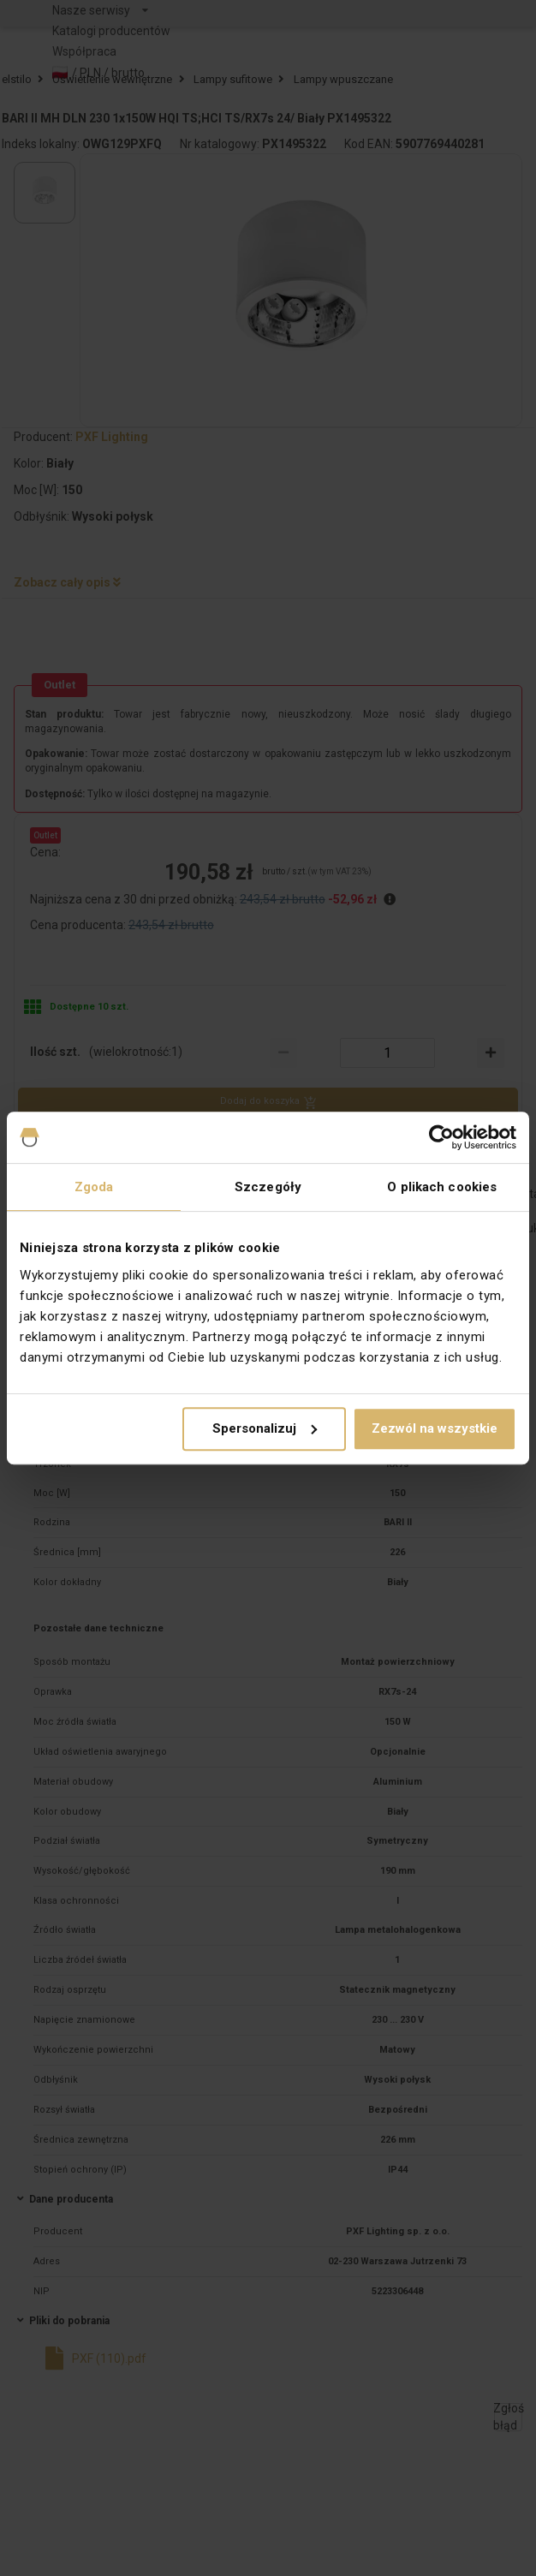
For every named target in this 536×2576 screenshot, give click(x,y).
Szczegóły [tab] (268, 1187)
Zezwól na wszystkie (434, 1428)
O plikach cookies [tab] (442, 1187)
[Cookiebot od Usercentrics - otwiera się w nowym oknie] (441, 1137)
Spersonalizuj (264, 1428)
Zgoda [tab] (94, 1187)
